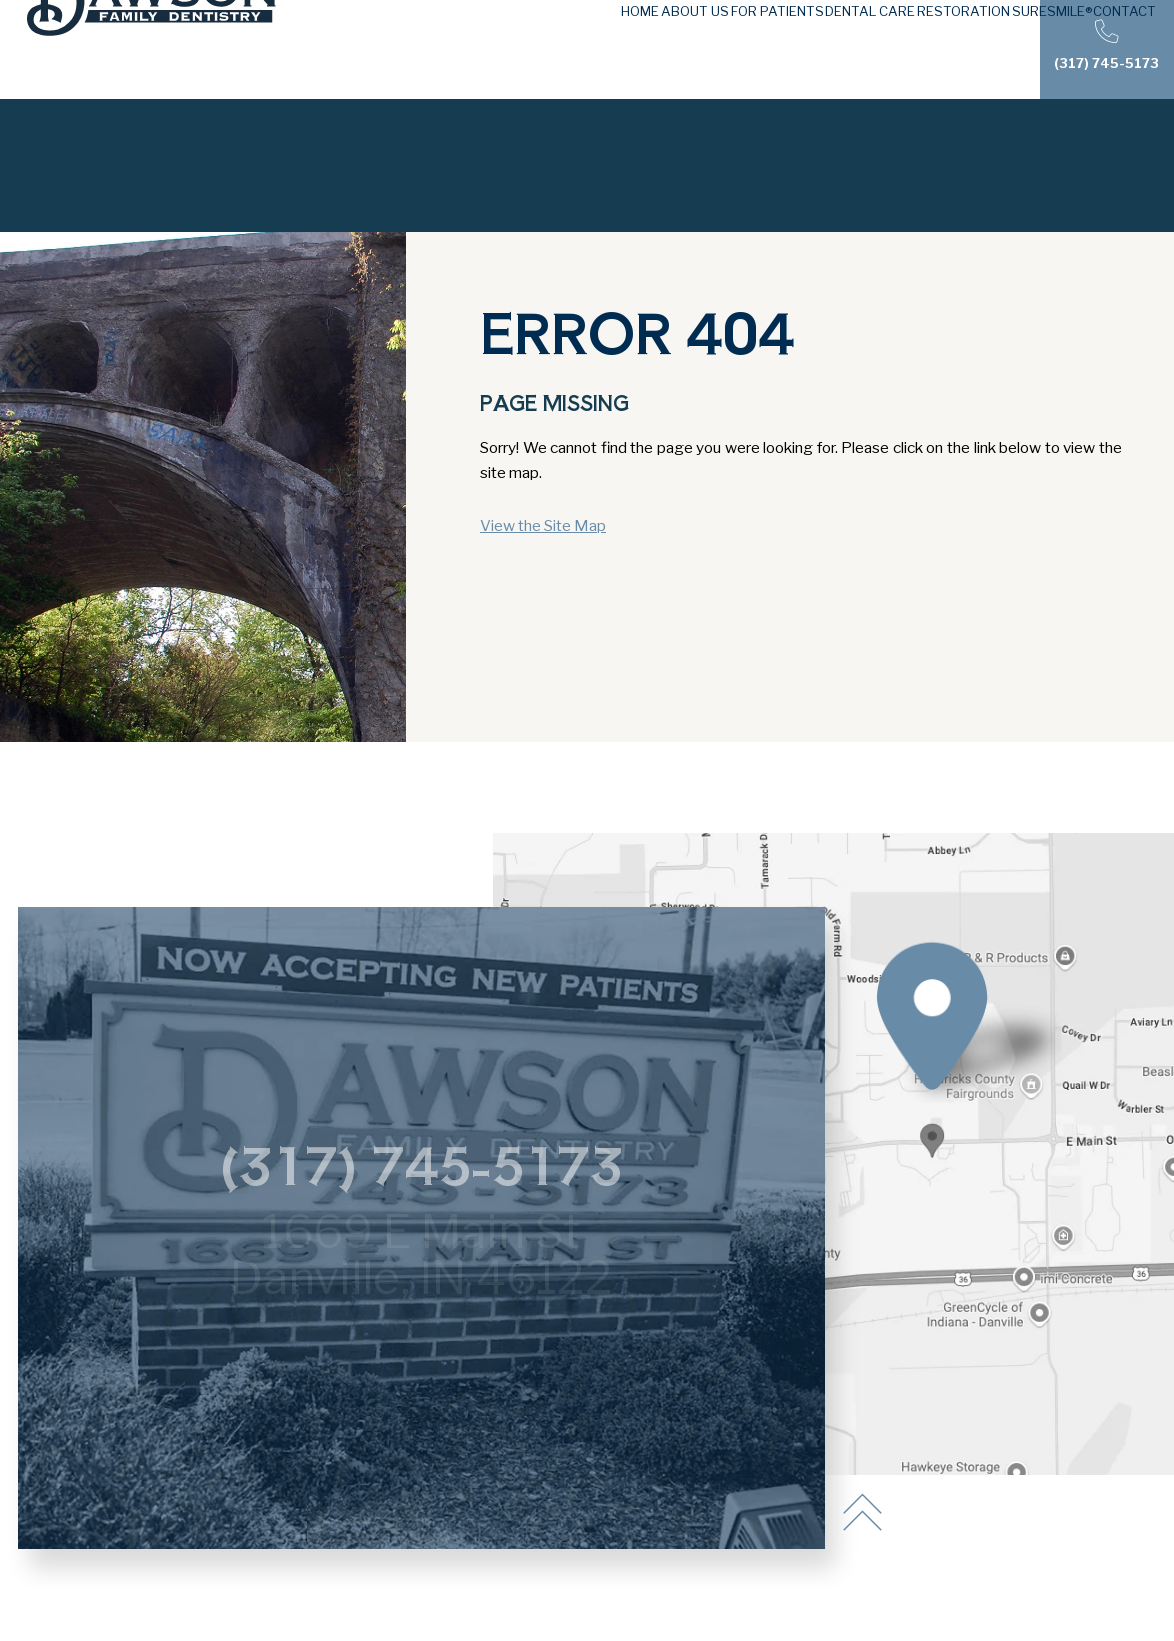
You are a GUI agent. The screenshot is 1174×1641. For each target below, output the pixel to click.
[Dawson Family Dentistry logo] (151, 49)
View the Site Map (543, 525)
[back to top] (862, 1513)
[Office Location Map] (931, 1132)
